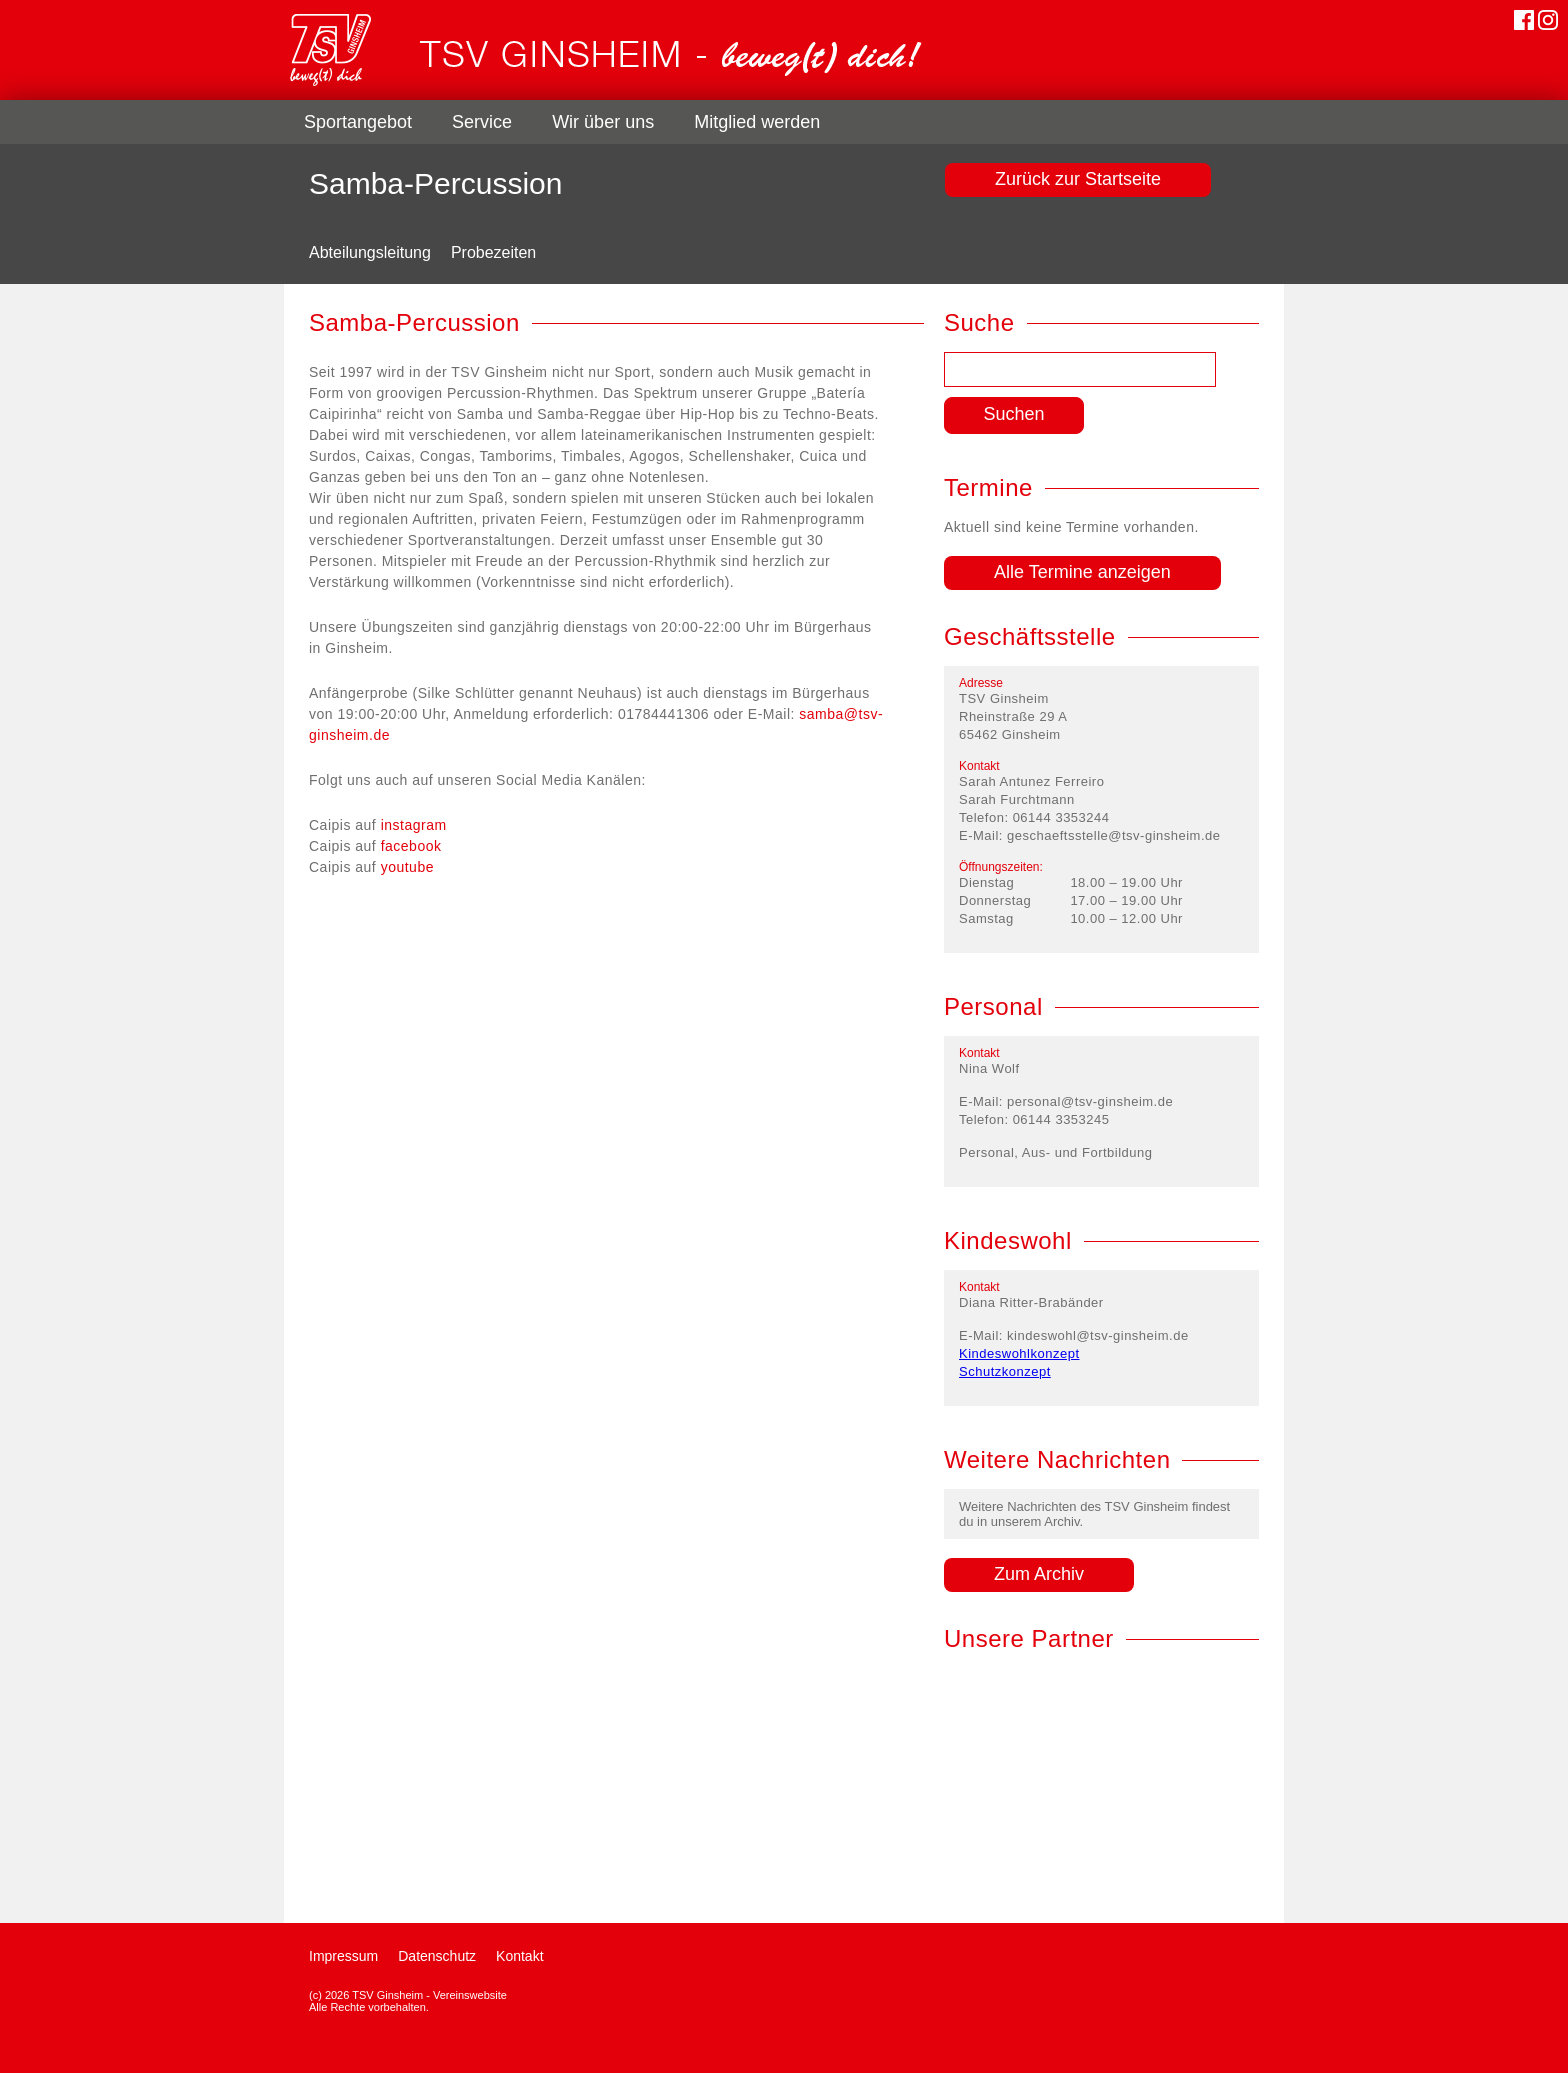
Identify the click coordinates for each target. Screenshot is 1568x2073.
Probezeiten (493, 252)
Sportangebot (358, 122)
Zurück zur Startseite (1078, 179)
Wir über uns (603, 122)
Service (482, 122)
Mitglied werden (757, 122)
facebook (411, 846)
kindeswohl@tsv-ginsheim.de (1098, 1335)
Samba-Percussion (435, 183)
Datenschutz (437, 1956)
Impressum (343, 1956)
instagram (414, 825)
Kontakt (519, 1956)
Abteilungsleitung (370, 252)
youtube (407, 867)
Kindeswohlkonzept (1019, 1353)
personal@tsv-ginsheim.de (1090, 1101)
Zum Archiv (1039, 1574)
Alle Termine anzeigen (1082, 572)
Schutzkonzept (1005, 1371)
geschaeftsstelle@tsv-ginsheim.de (1113, 835)
